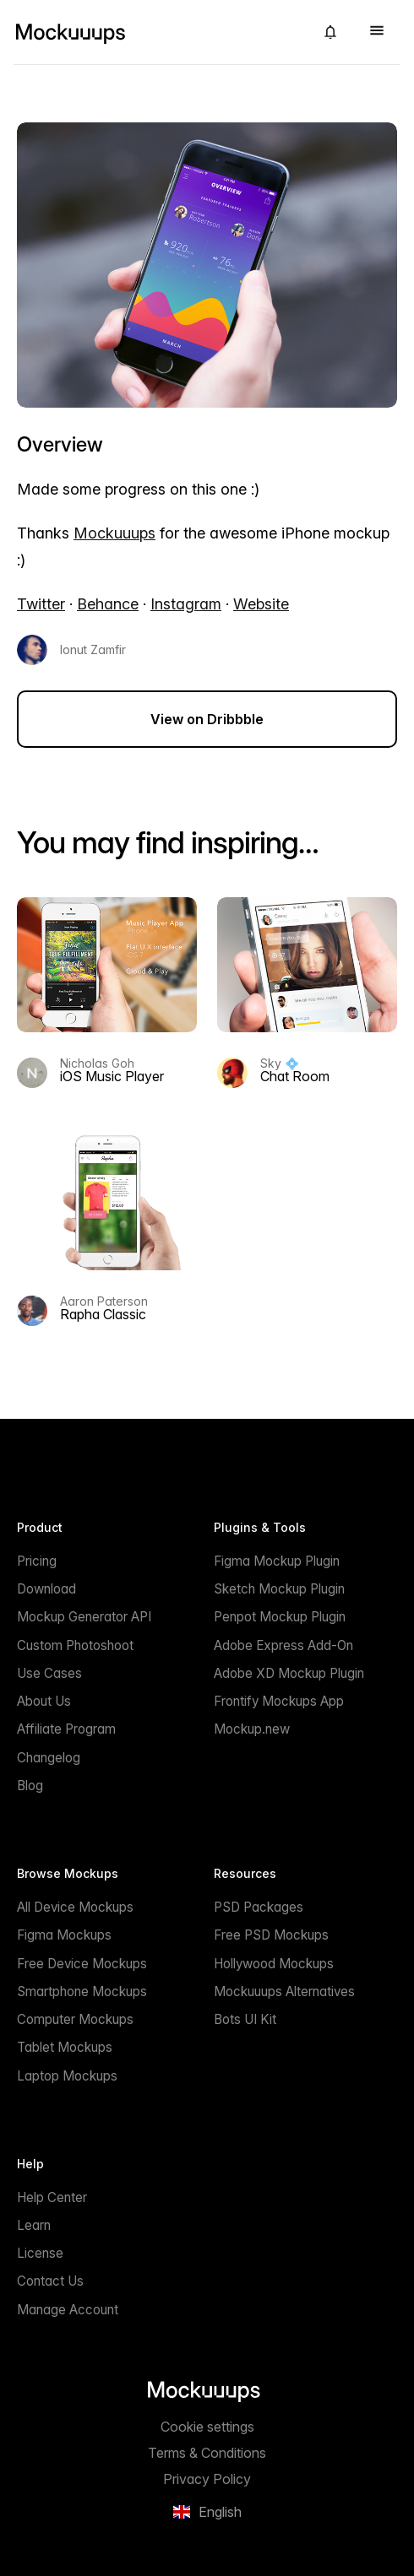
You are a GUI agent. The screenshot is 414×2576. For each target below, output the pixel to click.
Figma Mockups (64, 1935)
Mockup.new (252, 1729)
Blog (30, 1786)
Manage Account (67, 2310)
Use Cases (49, 1673)
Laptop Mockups (67, 2076)
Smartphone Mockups (82, 1991)
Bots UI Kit (245, 2019)
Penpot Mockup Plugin (280, 1617)
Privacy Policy (207, 2479)
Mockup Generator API (84, 1617)
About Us (44, 1701)
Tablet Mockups (64, 2047)
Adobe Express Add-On (283, 1645)
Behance (108, 604)
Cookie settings (207, 2426)
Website (261, 604)
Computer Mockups (75, 2019)
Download (46, 1589)
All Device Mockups (75, 1907)
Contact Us (50, 2281)
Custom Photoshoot (75, 1645)
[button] (330, 32)
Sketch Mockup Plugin (279, 1589)
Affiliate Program (66, 1729)
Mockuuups (114, 533)
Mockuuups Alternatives (284, 1991)
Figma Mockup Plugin (277, 1561)
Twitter (41, 604)
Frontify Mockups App (279, 1701)
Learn (34, 2225)
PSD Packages (258, 1907)
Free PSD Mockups (271, 1935)
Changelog (48, 1758)
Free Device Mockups (82, 1964)
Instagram (185, 604)
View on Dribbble (207, 719)
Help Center (52, 2197)
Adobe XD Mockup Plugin (289, 1673)
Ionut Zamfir (93, 650)
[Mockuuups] (157, 32)
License (40, 2253)
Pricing (37, 1561)
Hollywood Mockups (274, 1964)
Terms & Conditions (207, 2453)
